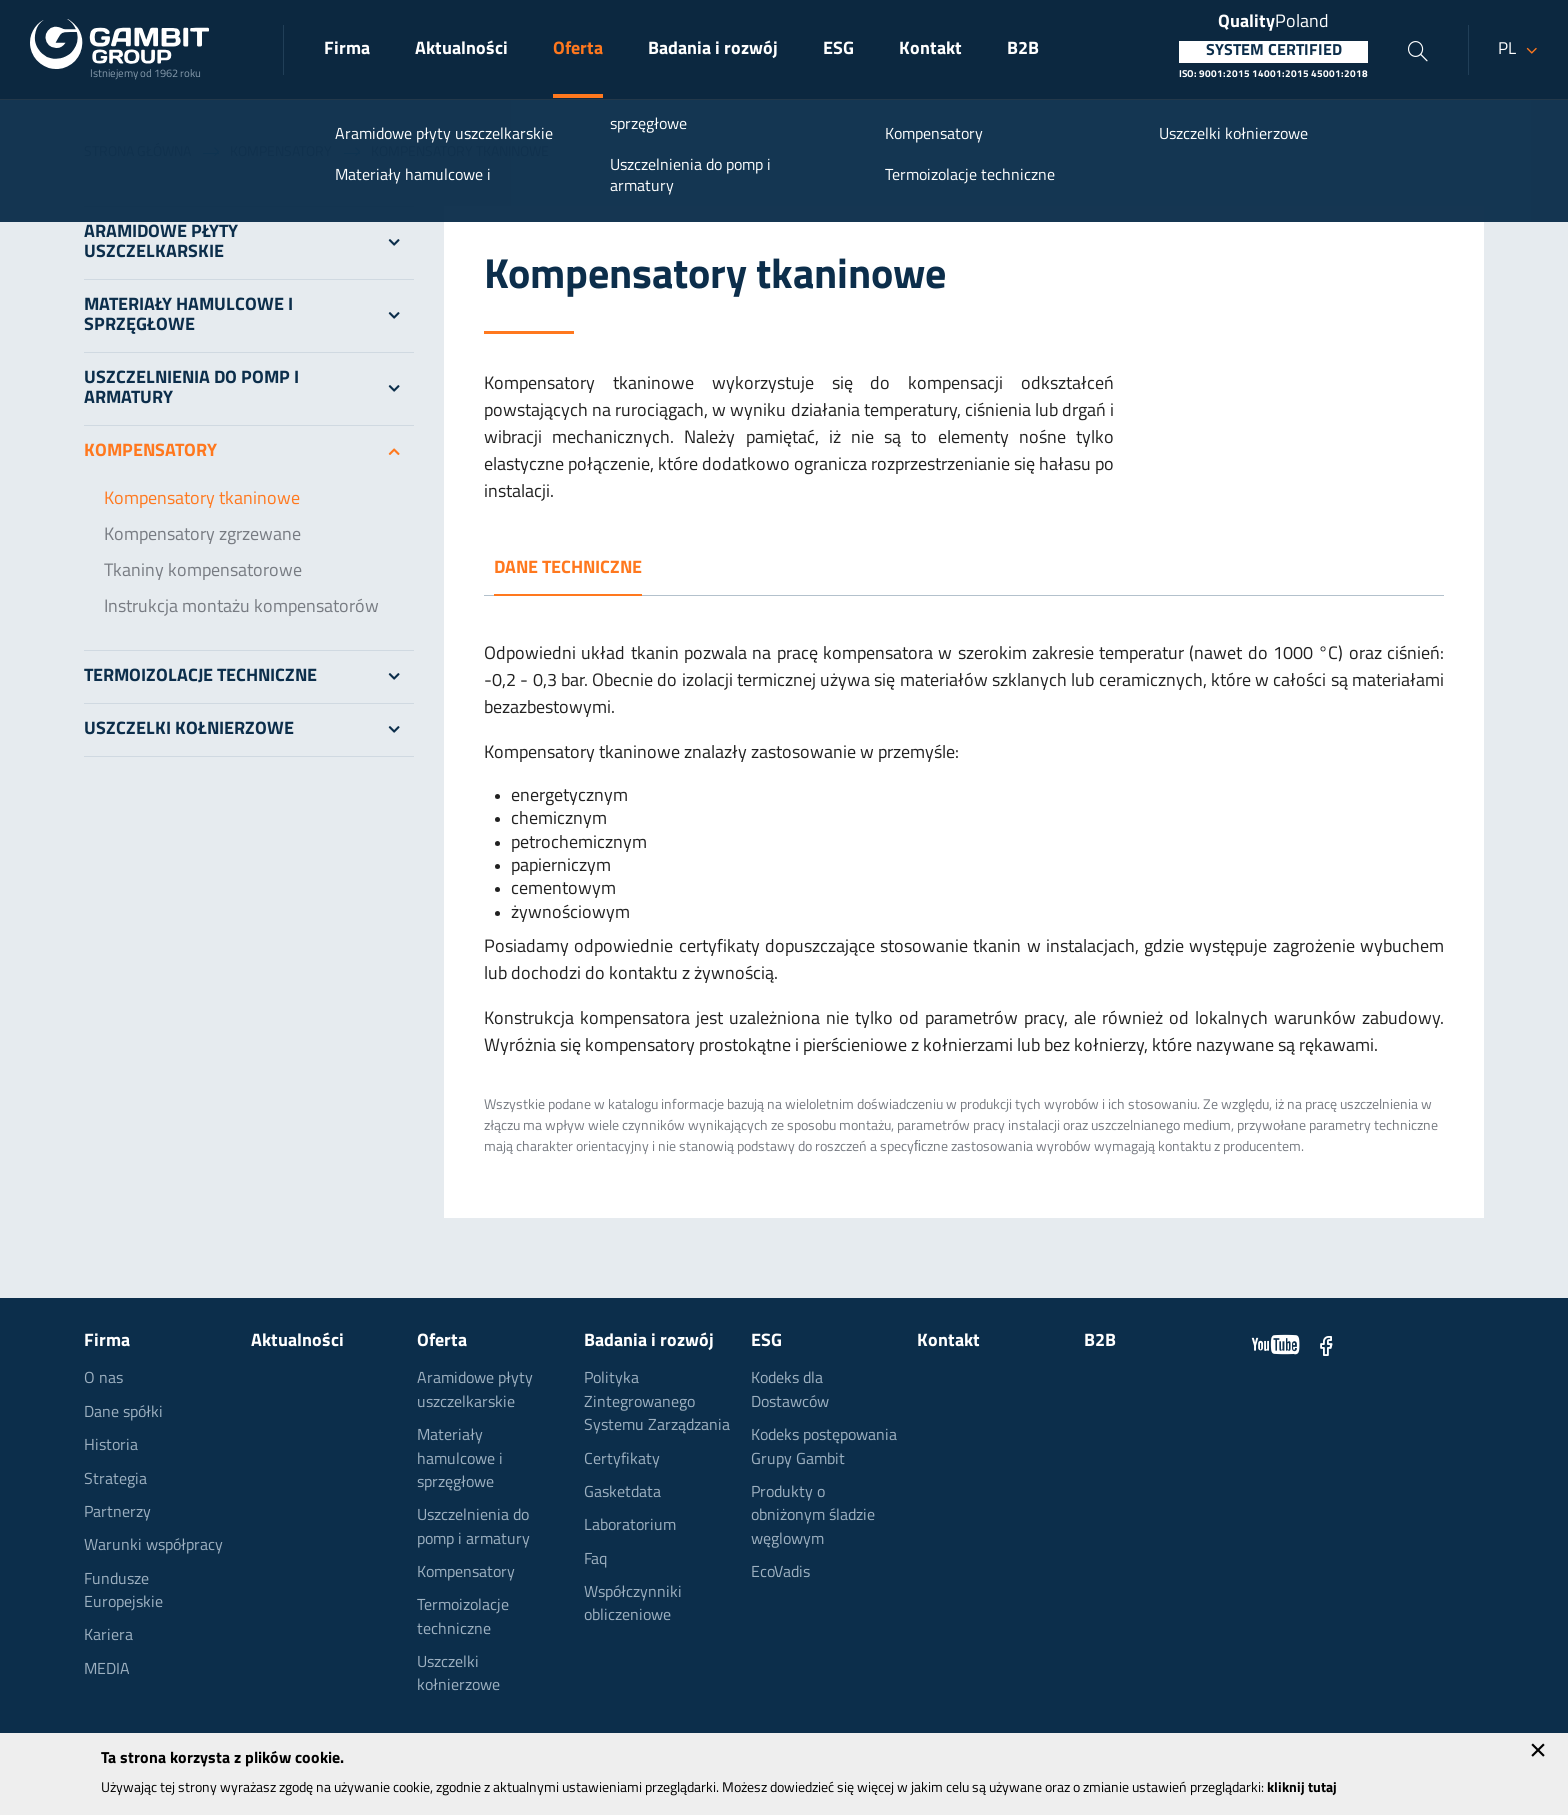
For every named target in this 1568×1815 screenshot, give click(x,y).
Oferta (578, 49)
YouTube (1276, 1345)
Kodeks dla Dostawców (790, 1390)
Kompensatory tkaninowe (202, 499)
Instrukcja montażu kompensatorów (241, 607)
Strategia (115, 1480)
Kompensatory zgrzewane (202, 535)
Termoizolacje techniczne (249, 677)
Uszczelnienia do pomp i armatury (249, 389)
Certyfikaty (622, 1460)
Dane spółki (123, 1413)
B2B (1023, 49)
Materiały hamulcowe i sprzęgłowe (249, 316)
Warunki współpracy (153, 1546)
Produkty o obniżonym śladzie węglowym (813, 1516)
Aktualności (461, 49)
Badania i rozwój (713, 49)
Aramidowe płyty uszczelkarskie (249, 243)
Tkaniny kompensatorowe (203, 571)
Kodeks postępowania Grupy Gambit (824, 1447)
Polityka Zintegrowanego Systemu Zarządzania (657, 1402)
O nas (103, 1379)
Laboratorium (630, 1526)
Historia (111, 1446)
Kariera (108, 1636)
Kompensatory (281, 152)
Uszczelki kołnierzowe (249, 730)
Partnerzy (117, 1513)
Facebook (1326, 1345)
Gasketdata (622, 1493)
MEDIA (107, 1670)
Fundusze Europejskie (123, 1591)
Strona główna (137, 152)
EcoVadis (780, 1573)
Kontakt (930, 49)
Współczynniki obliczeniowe (633, 1604)
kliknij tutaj (1302, 1788)
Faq (595, 1560)
